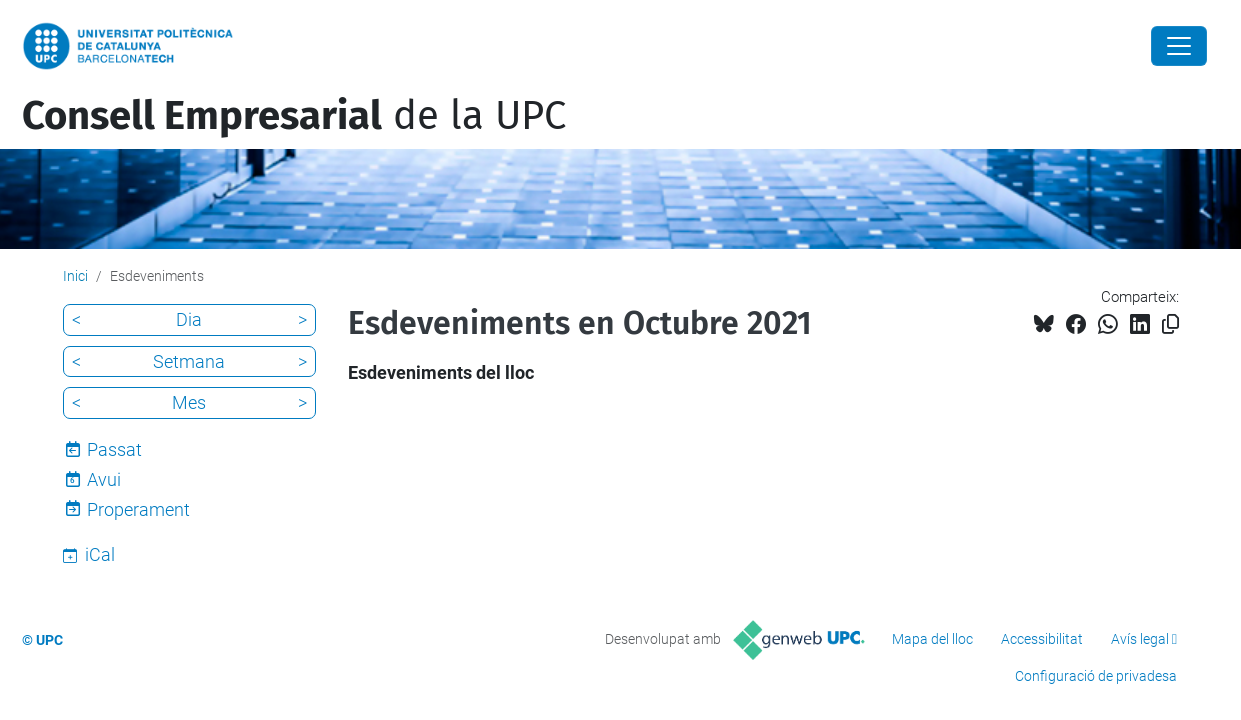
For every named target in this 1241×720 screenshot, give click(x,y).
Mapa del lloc (932, 639)
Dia (189, 319)
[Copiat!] (1170, 324)
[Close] (1179, 46)
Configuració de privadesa (1096, 676)
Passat (114, 449)
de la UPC (294, 116)
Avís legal (1140, 639)
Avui (104, 479)
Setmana (189, 361)
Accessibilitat (1042, 639)
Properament (138, 509)
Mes (189, 402)
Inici (75, 276)
